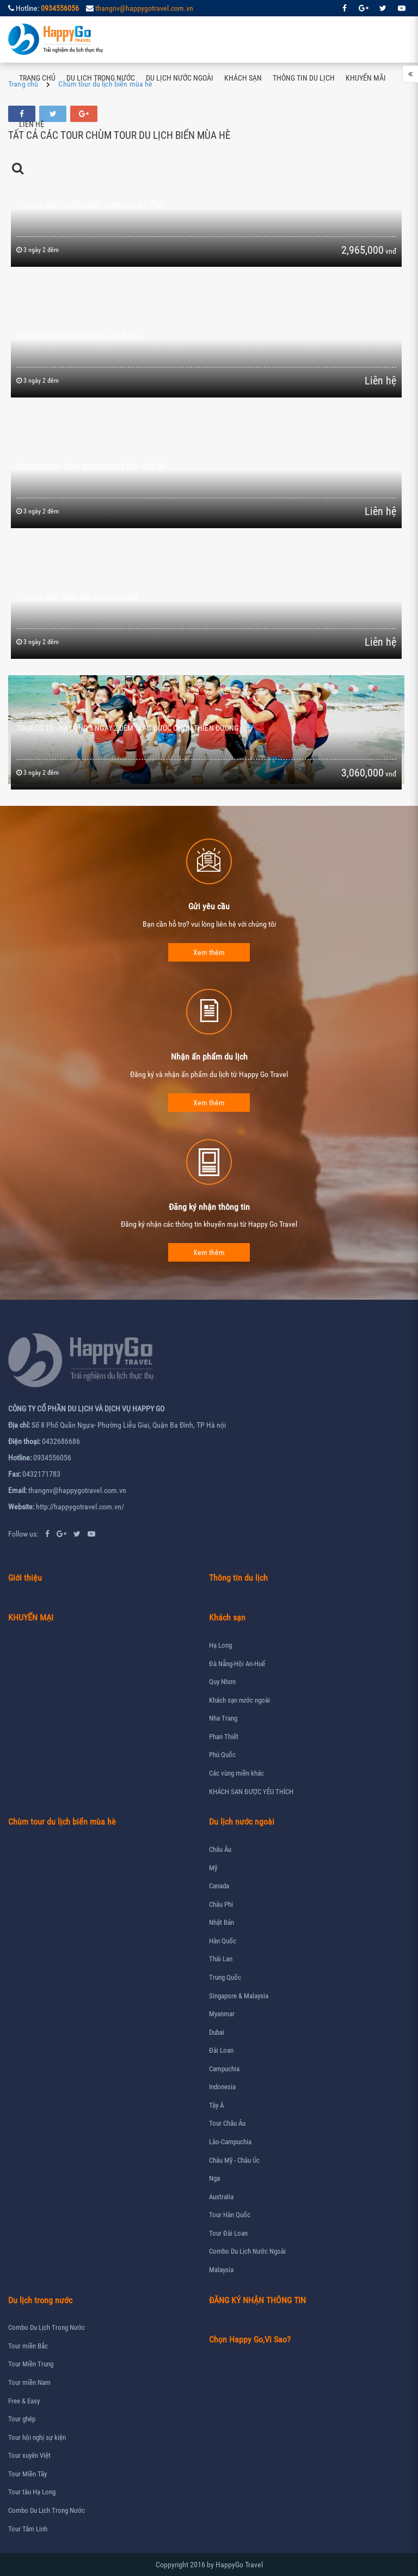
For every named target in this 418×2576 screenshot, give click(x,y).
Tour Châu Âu (227, 2123)
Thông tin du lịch (304, 78)
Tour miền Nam (29, 2382)
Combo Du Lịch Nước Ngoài (247, 2251)
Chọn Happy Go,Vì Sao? (250, 2339)
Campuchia (224, 2069)
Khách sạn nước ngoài (239, 1700)
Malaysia (221, 2270)
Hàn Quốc (222, 1941)
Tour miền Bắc (28, 2346)
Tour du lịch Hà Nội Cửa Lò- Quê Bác (79, 336)
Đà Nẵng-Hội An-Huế (237, 1664)
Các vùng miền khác (236, 1773)
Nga (214, 2178)
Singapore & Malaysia (238, 1996)
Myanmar (222, 2014)
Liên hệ (31, 124)
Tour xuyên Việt (29, 2455)
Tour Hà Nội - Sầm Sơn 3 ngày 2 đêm (77, 597)
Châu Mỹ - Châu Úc (234, 2160)
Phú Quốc (222, 1755)
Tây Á (216, 2105)
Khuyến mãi (366, 78)
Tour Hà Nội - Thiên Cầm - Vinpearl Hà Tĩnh (90, 205)
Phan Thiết (223, 1737)
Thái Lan (220, 1959)
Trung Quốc (225, 1977)
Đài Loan (221, 2050)
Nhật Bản (221, 1922)
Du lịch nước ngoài (179, 78)
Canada (219, 1886)
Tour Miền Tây (27, 2474)
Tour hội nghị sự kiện (37, 2437)
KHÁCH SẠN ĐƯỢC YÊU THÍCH (251, 1792)
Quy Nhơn (222, 1682)
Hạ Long (220, 1645)
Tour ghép (21, 2419)
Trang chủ (37, 78)
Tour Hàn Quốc (229, 2215)
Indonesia (222, 2087)
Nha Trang (223, 1718)
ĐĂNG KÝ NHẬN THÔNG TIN (257, 2300)
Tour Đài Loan (228, 2233)
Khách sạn (243, 78)
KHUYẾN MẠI (30, 1617)
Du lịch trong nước (100, 78)
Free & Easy (24, 2401)
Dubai (216, 2032)
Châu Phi (221, 1904)
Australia (221, 2197)
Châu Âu (220, 1849)
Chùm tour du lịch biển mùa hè (62, 1821)
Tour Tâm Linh (27, 2529)
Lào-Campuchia (230, 2142)
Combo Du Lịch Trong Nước (46, 2327)
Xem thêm (209, 952)
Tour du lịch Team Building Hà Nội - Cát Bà (91, 466)
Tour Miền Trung (30, 2364)
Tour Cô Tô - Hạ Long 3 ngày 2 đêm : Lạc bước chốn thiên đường (127, 728)
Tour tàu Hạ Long (32, 2492)
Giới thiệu (25, 1577)
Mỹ (213, 1868)
